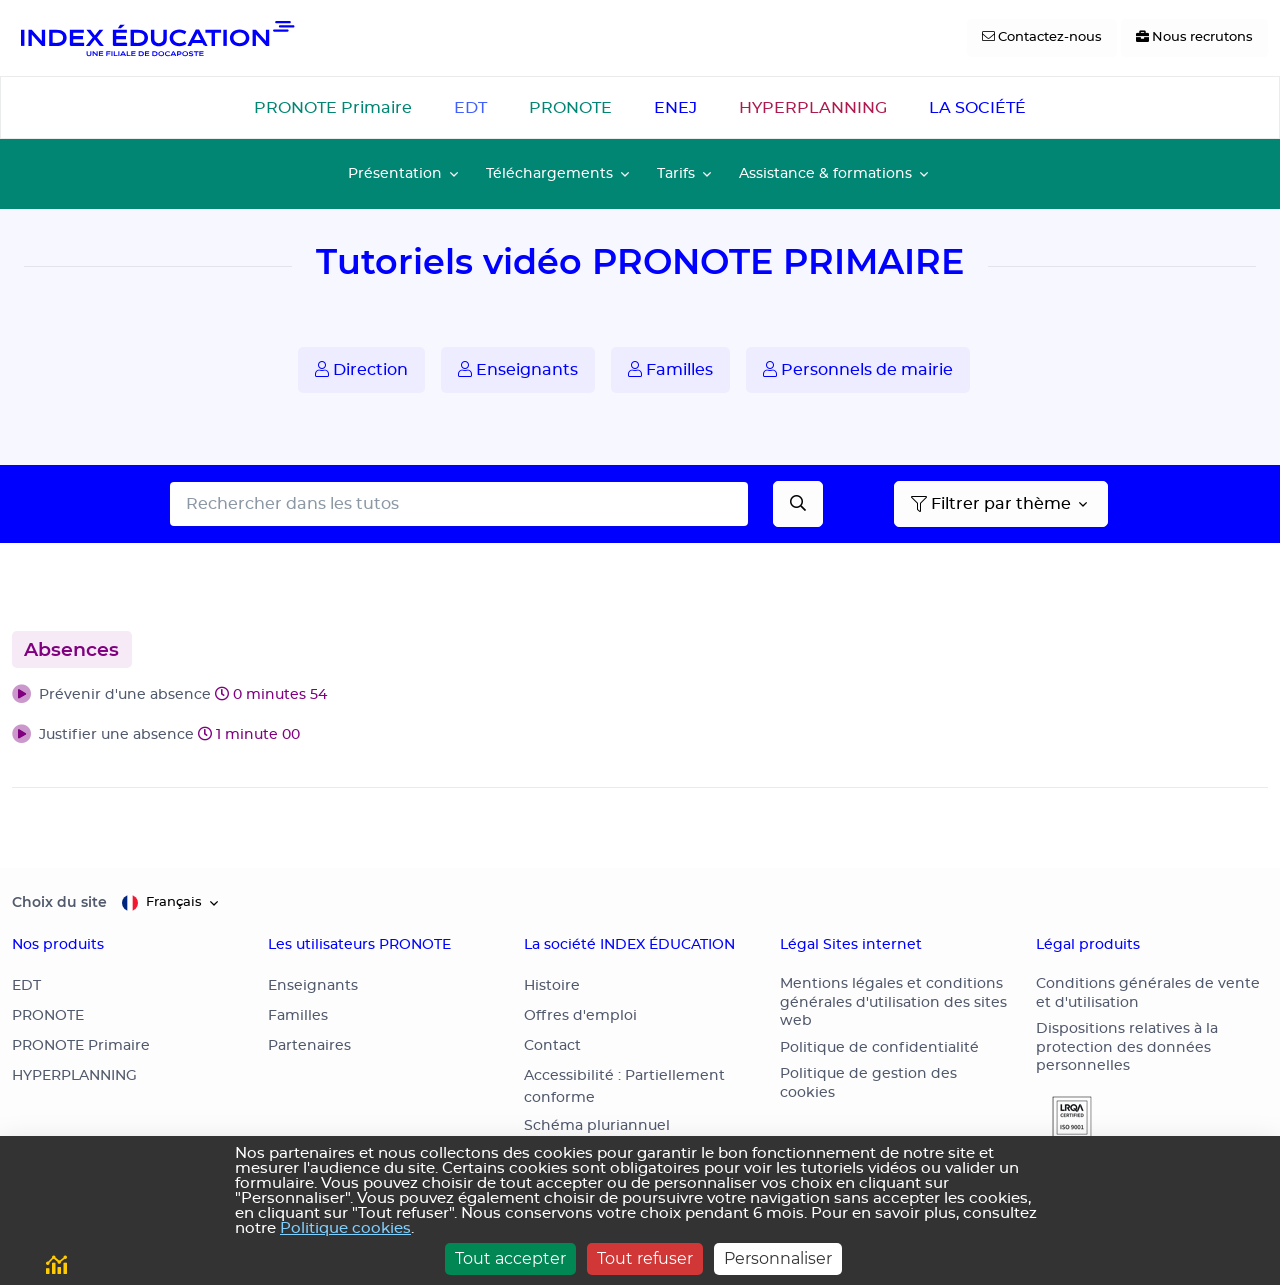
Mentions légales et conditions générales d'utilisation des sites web (893, 1002)
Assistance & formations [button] (825, 173)
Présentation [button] (395, 173)
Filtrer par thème (991, 504)
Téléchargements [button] (549, 173)
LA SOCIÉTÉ (977, 108)
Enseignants (518, 369)
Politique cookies (345, 1228)
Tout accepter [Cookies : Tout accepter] (510, 1258)
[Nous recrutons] (1194, 38)
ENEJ (675, 108)
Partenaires (309, 1046)
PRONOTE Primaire (333, 108)
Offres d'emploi (580, 1016)
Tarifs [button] (676, 173)
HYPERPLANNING (813, 108)
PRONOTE (570, 108)
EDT (470, 108)
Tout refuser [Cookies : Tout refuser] (645, 1258)
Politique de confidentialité (879, 1048)
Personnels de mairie (858, 369)
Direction (361, 369)
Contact (552, 1046)
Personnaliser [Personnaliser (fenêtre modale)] (778, 1258)
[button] (640, 696)
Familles (670, 369)
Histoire (552, 986)
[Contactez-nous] (1042, 38)
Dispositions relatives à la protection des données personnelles (1127, 1047)
